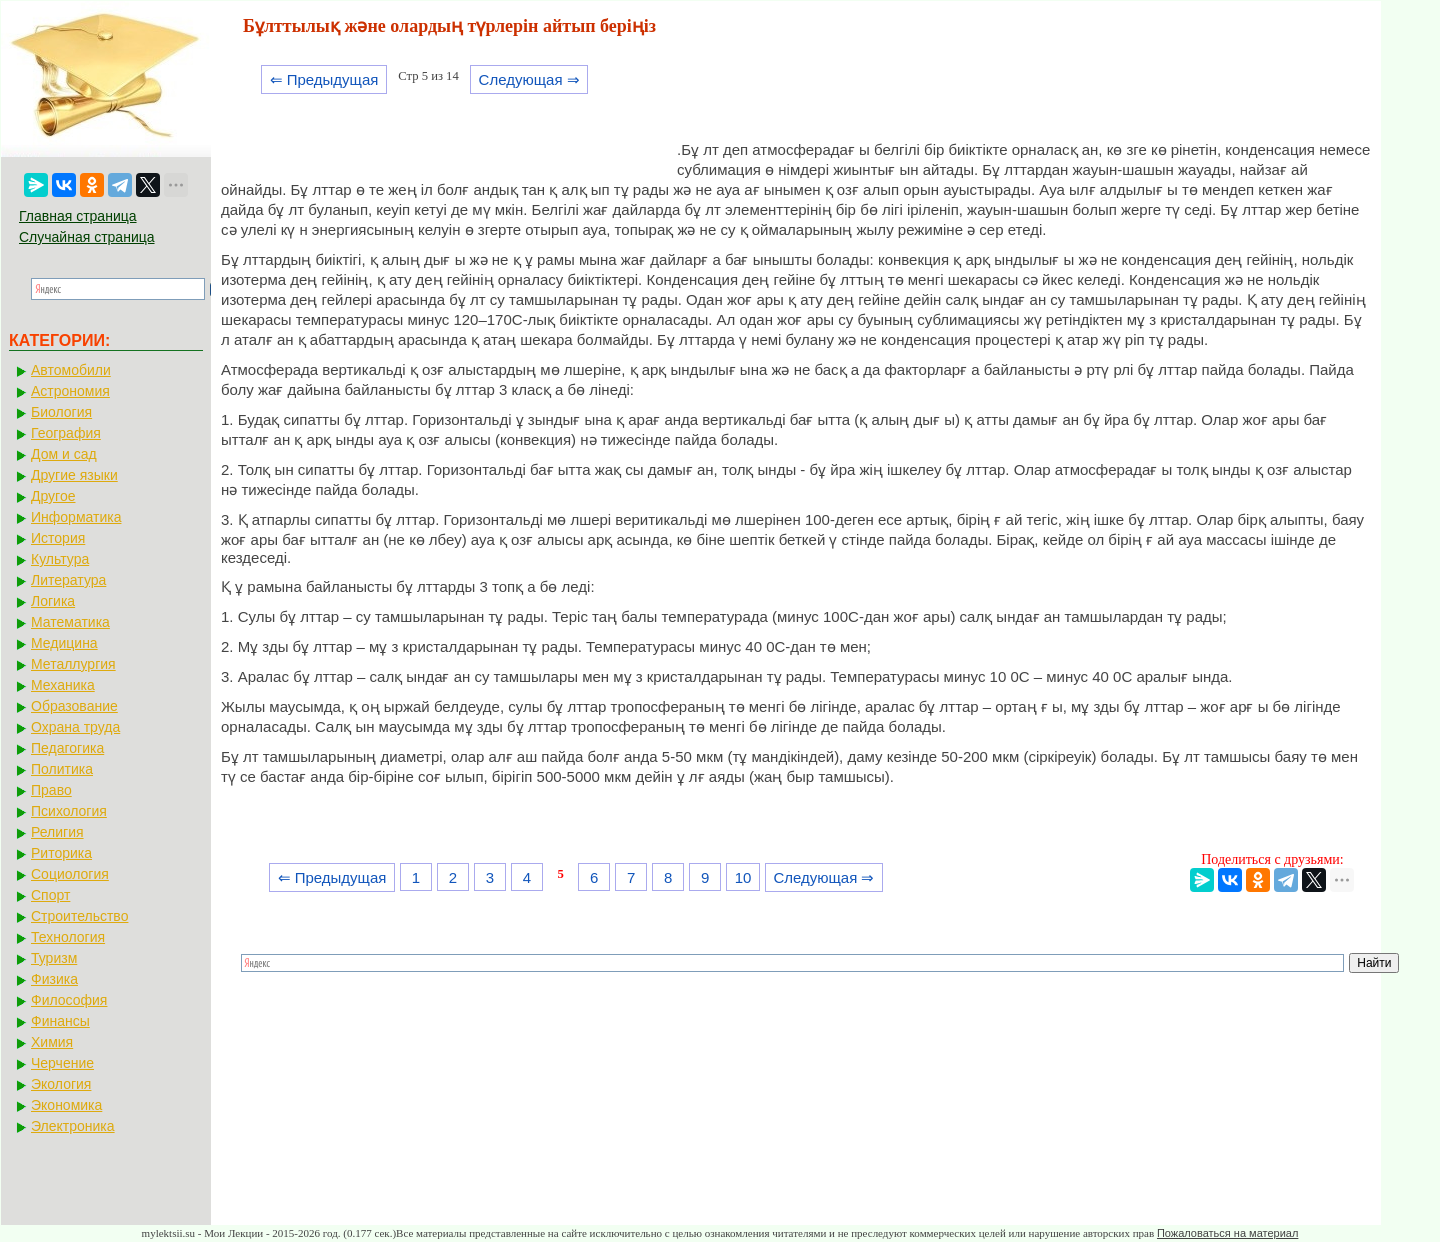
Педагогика (67, 748)
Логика (53, 601)
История (58, 538)
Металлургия (73, 664)
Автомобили (71, 370)
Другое (53, 496)
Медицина (64, 643)
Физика (54, 979)
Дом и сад (64, 454)
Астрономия (70, 391)
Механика (63, 685)
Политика (62, 769)
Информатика (76, 517)
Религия (57, 832)
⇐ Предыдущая (324, 79)
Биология (61, 412)
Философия (69, 1000)
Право (51, 790)
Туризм (54, 958)
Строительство (79, 916)
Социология (70, 874)
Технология (68, 937)
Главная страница (78, 216)
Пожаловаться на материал (1227, 1233)
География (66, 433)
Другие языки (74, 475)
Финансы (60, 1021)
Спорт (50, 895)
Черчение (62, 1063)
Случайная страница (87, 237)
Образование (74, 706)
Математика (70, 622)
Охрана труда (75, 727)
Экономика (66, 1105)
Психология (69, 811)
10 (743, 877)
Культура (60, 559)
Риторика (61, 853)
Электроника (73, 1126)
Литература (68, 580)
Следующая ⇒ (529, 79)
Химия (52, 1042)
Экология (61, 1084)
